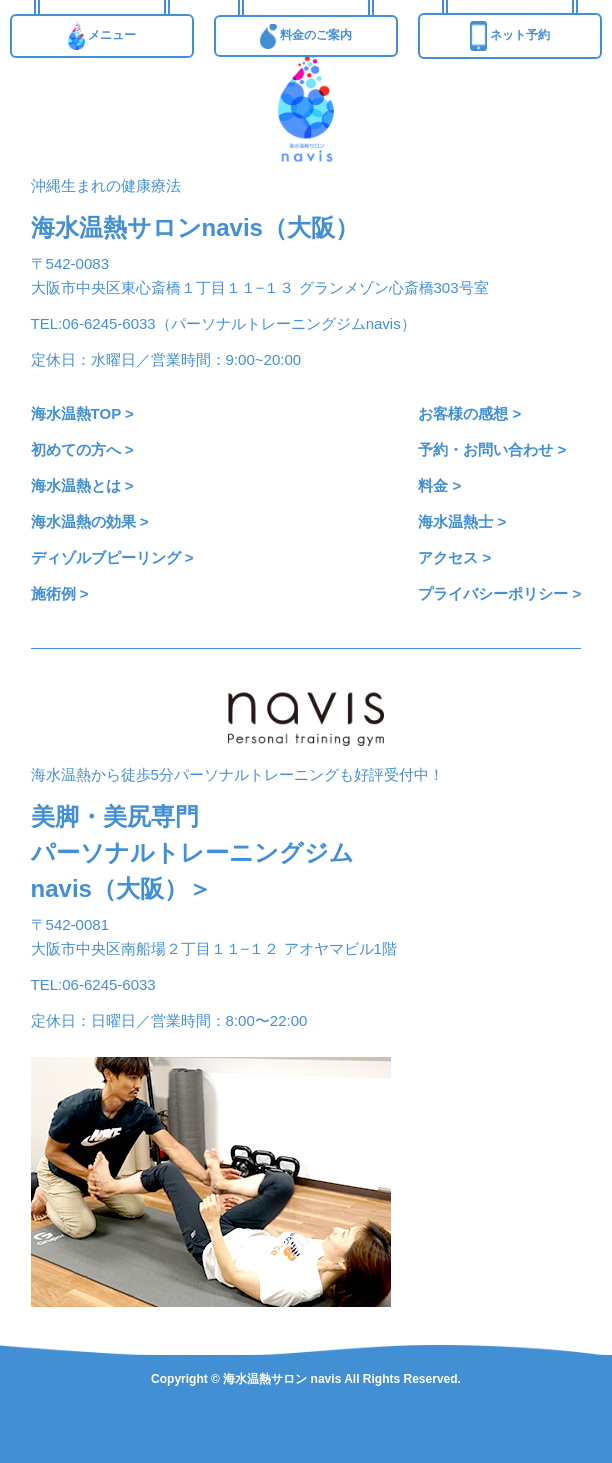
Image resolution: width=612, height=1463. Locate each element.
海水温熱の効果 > (90, 521)
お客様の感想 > (469, 413)
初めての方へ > (82, 449)
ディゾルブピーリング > (112, 557)
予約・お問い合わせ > (492, 449)
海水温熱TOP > (82, 413)
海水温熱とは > (82, 485)
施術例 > (60, 593)
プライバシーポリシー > (499, 593)
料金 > (439, 485)
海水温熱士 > (462, 521)
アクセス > (454, 557)
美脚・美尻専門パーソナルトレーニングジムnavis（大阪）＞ (192, 852)
